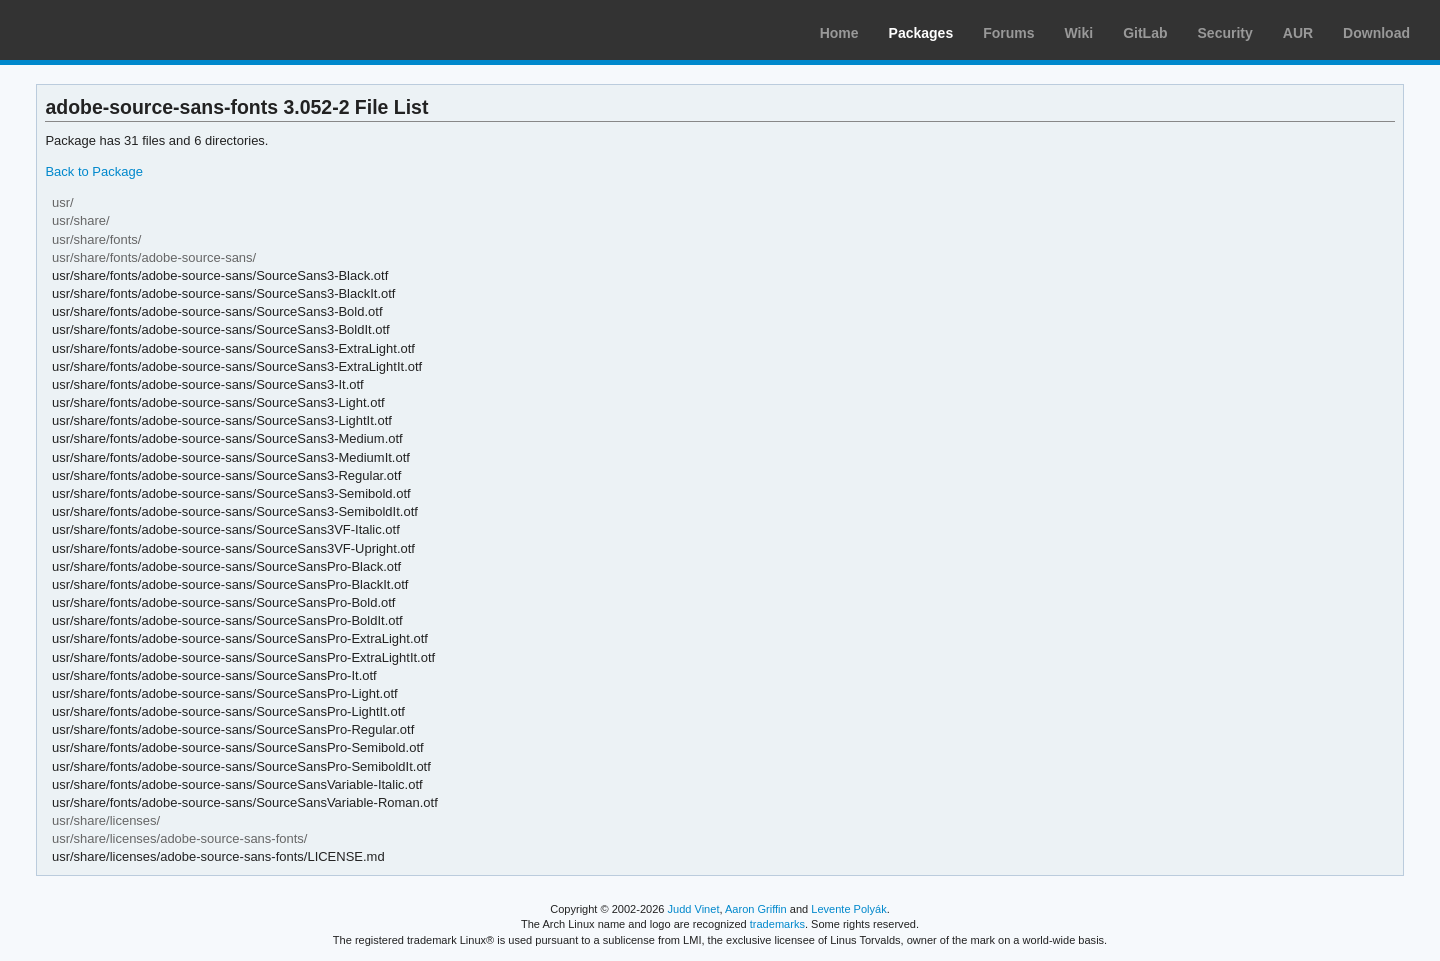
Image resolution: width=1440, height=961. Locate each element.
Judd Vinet (694, 909)
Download (1376, 33)
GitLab (1145, 33)
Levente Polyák (848, 909)
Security (1225, 33)
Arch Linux (110, 30)
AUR (1298, 33)
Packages (921, 33)
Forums (1008, 33)
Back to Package (93, 171)
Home (839, 33)
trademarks (777, 924)
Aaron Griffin (756, 909)
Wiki (1079, 33)
